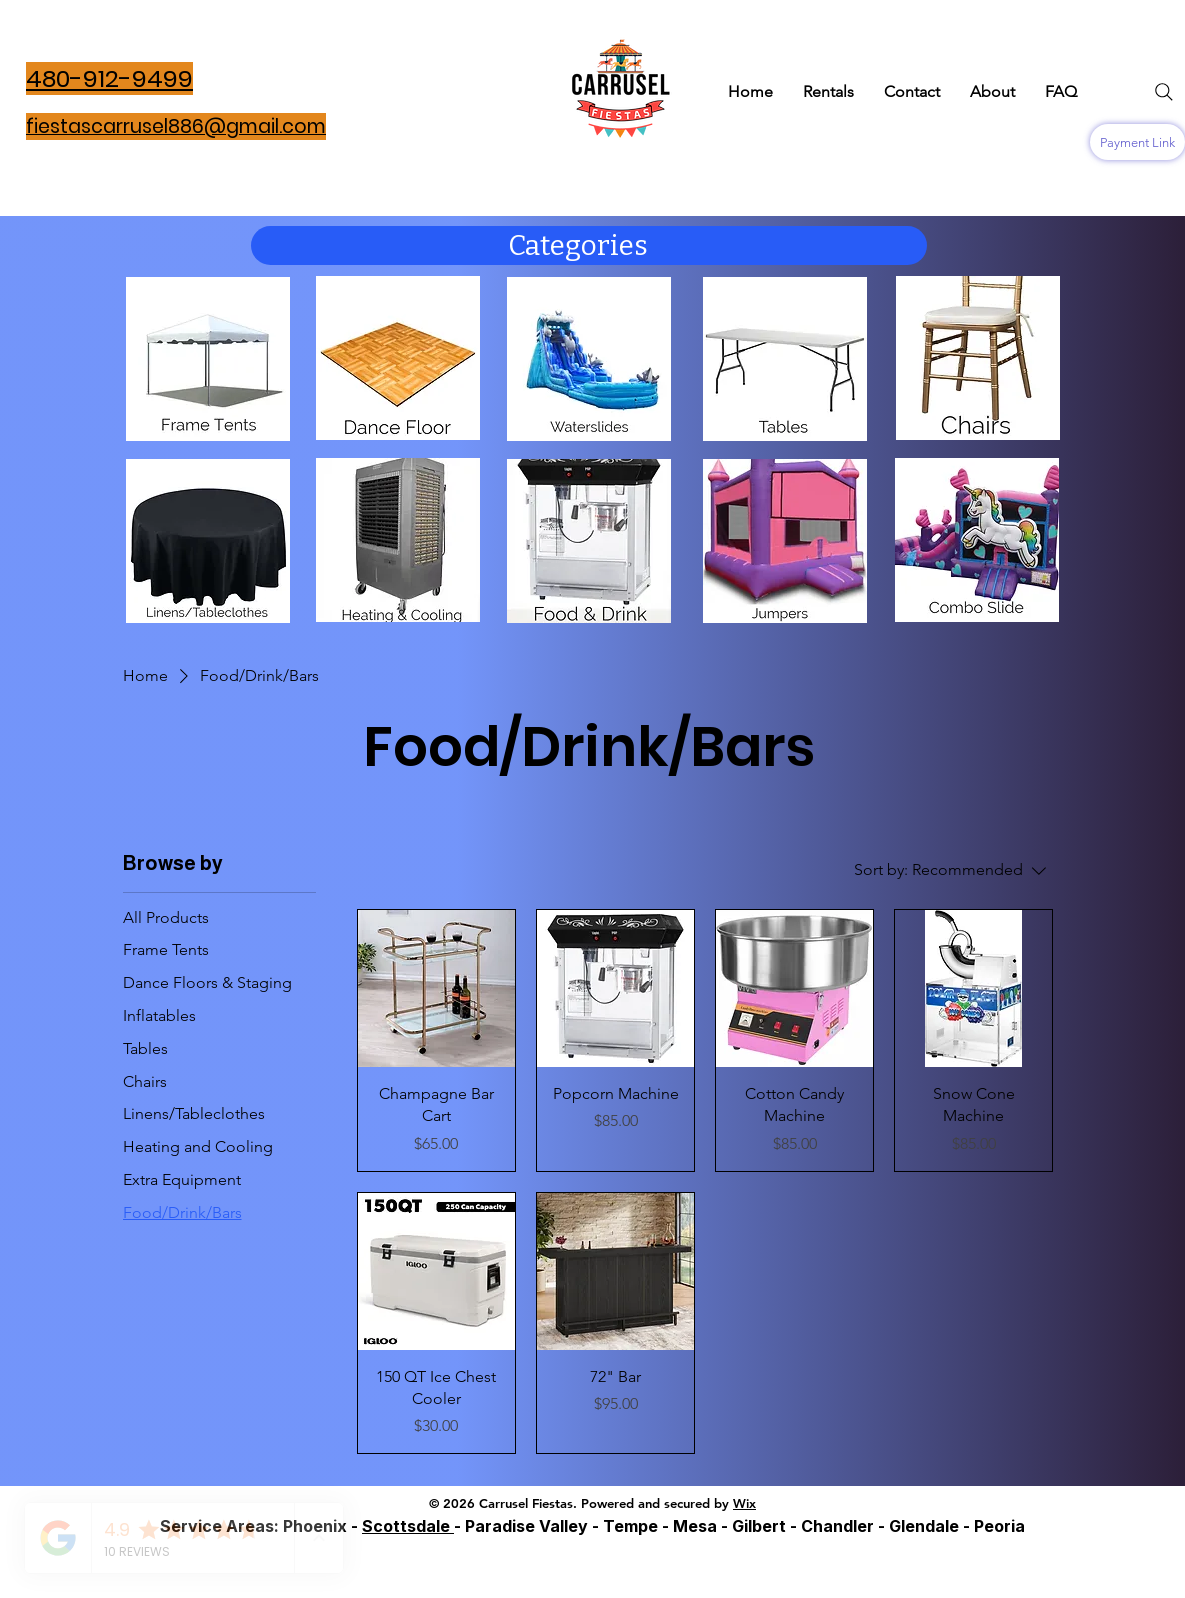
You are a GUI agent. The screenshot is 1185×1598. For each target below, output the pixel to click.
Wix (744, 1503)
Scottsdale (408, 1526)
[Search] (1164, 92)
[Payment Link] (1137, 142)
